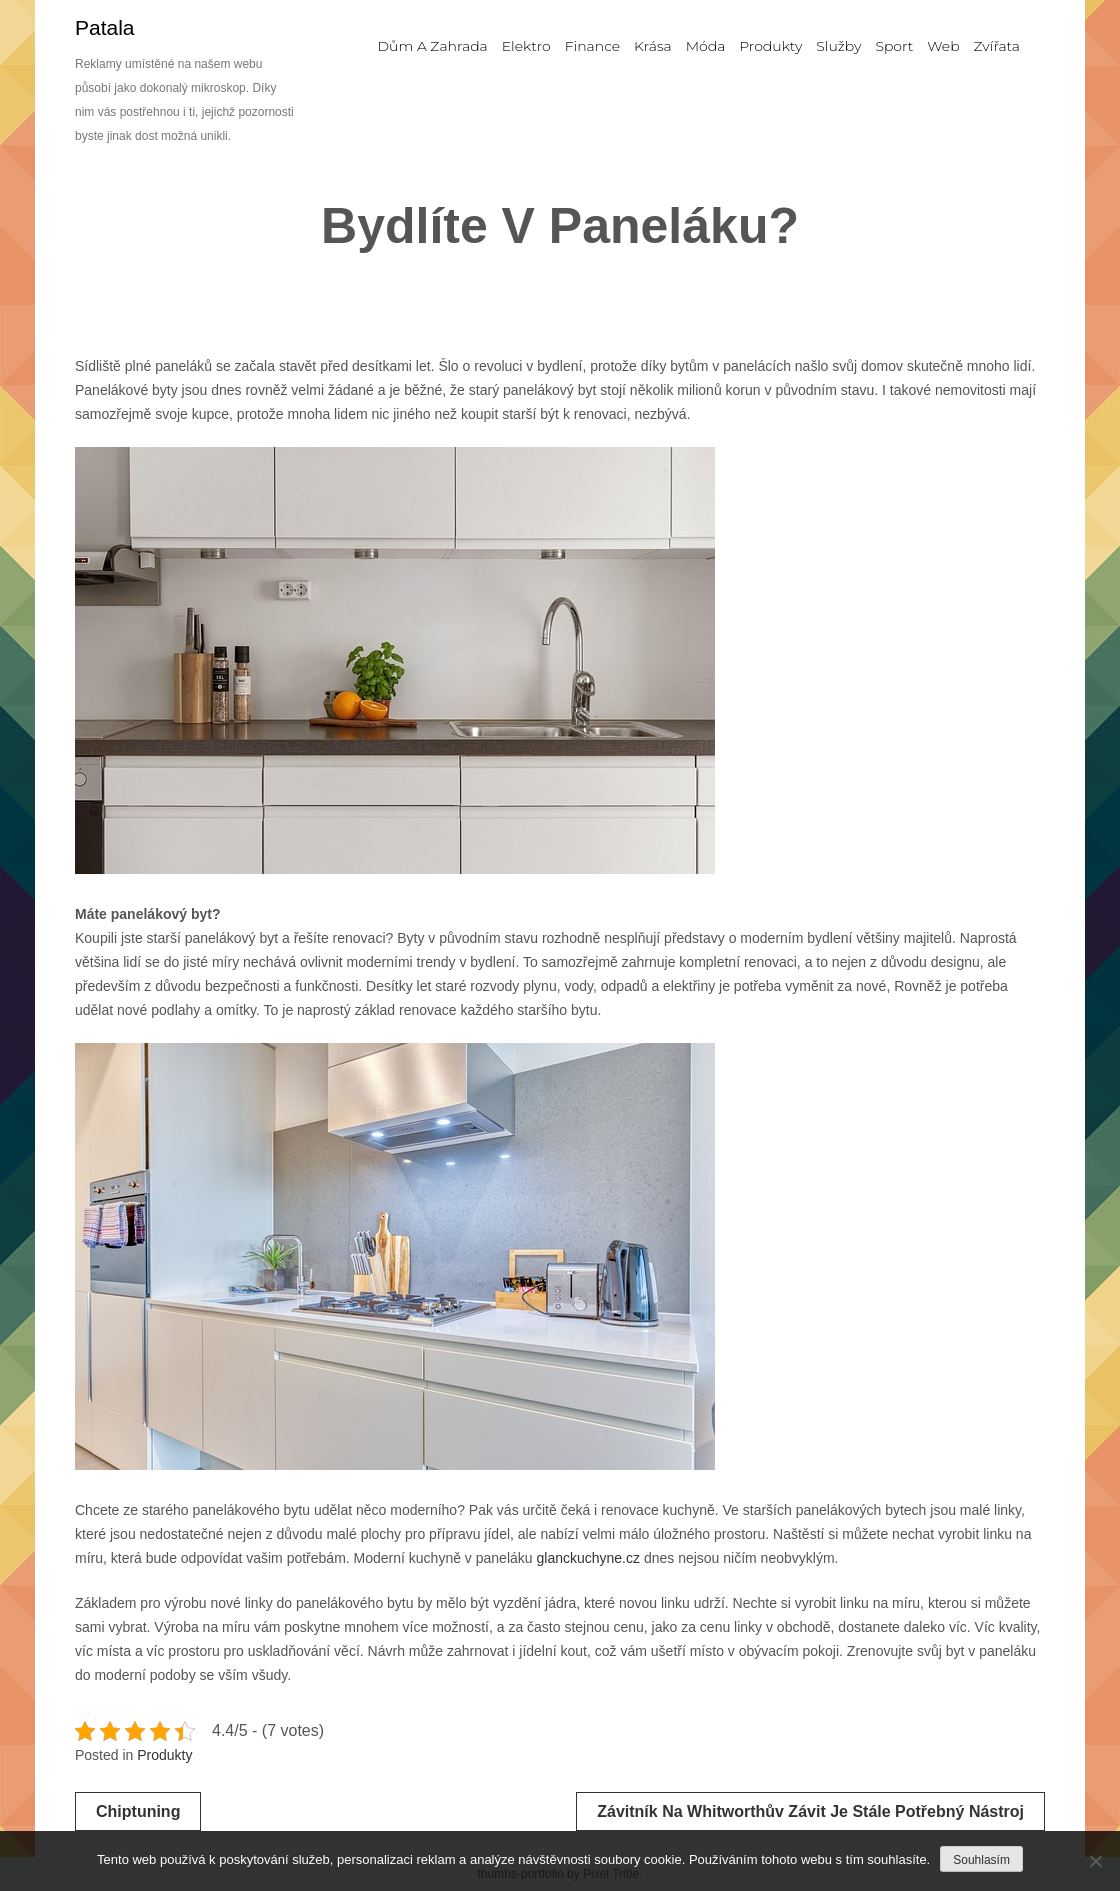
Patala (105, 27)
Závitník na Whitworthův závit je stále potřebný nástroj (810, 1811)
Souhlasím (981, 1860)
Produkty (164, 1755)
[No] (1095, 1861)
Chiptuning (138, 1811)
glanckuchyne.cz (588, 1558)
